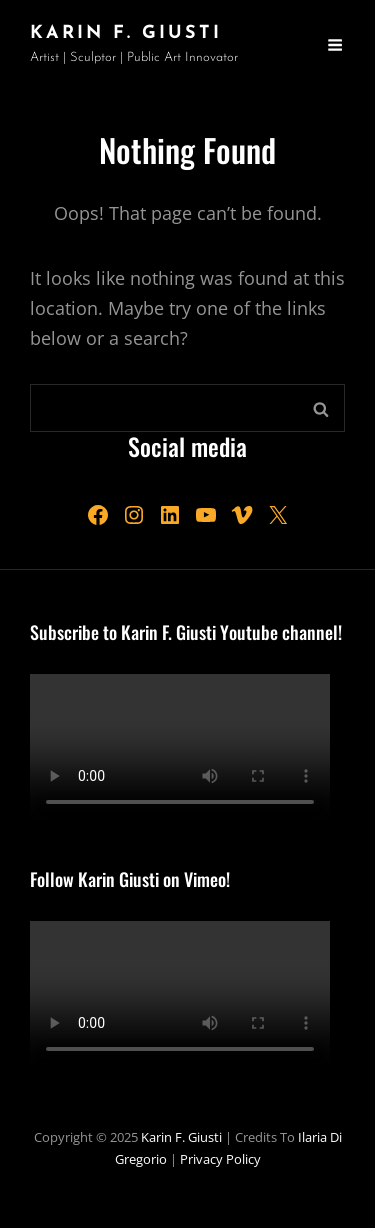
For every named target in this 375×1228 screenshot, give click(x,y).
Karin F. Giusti (126, 33)
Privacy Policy (220, 1159)
